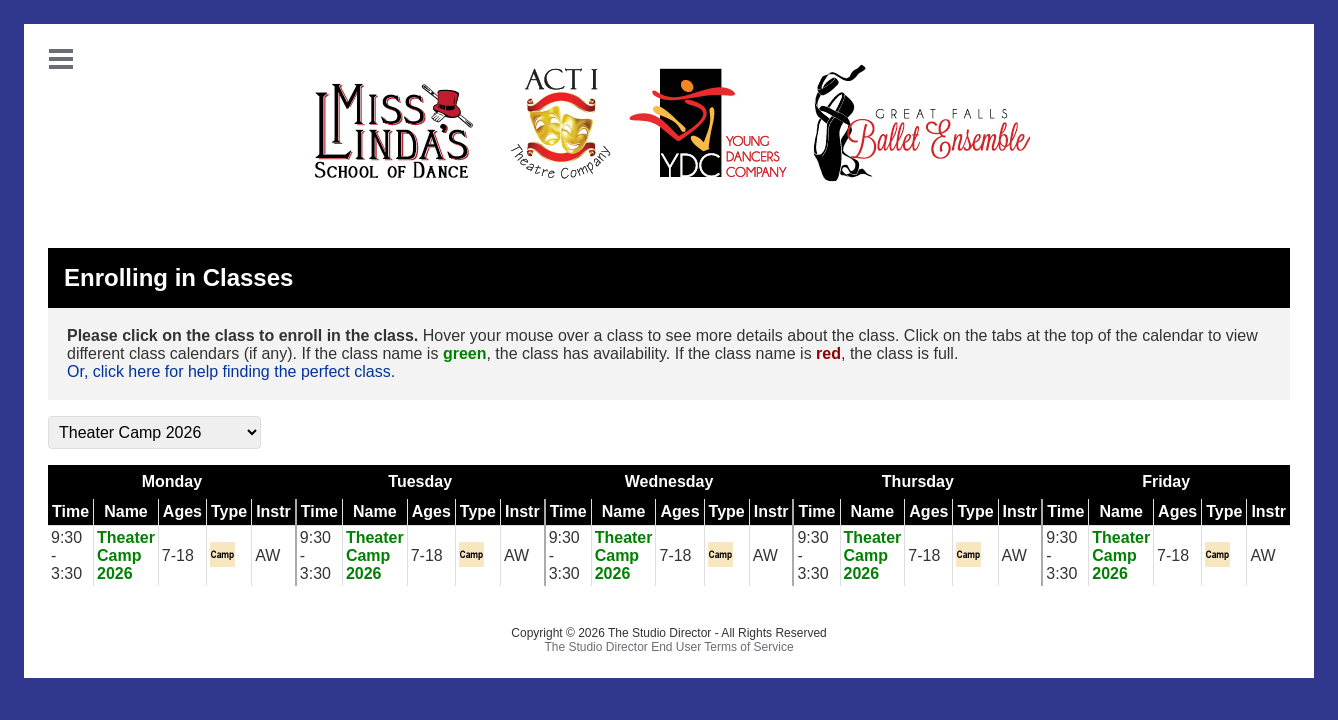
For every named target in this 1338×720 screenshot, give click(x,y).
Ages (182, 511)
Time (70, 511)
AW (267, 555)
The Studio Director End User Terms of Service (668, 647)
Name (126, 511)
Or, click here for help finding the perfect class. (231, 371)
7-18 (178, 555)
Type (229, 511)
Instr (273, 511)
